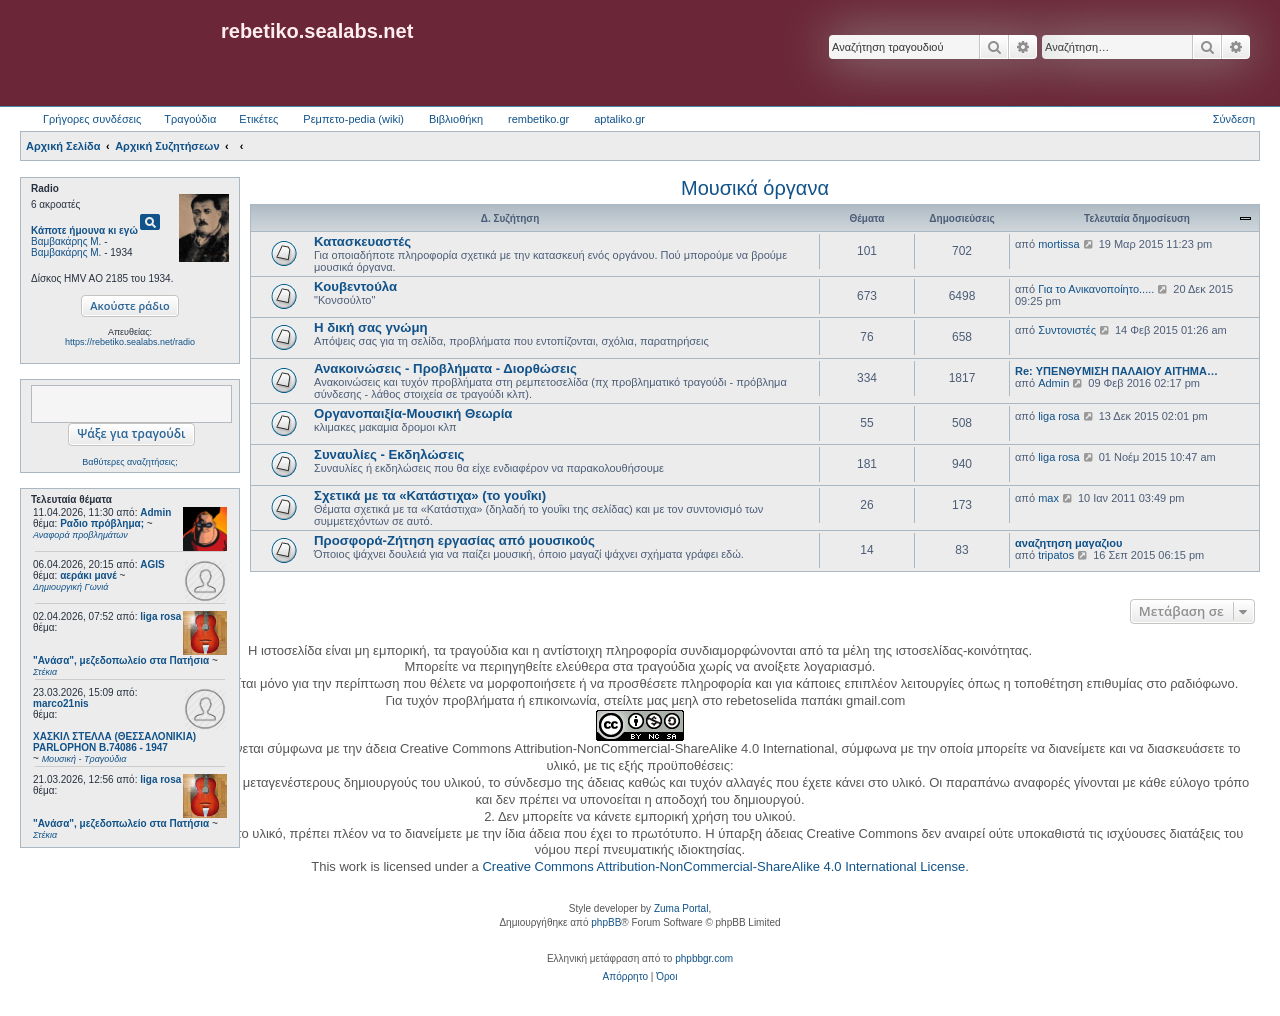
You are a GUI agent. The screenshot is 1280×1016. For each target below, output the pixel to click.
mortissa (1059, 244)
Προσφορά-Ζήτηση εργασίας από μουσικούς (454, 540)
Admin (155, 512)
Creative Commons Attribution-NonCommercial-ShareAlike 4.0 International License (723, 866)
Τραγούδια (190, 119)
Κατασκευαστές (362, 241)
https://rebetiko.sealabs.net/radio (130, 342)
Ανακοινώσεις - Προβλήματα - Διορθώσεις (445, 368)
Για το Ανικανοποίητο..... (1096, 289)
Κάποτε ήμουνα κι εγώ (84, 230)
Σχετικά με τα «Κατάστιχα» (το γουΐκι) (430, 495)
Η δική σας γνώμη (371, 327)
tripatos (1056, 555)
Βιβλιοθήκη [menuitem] (456, 119)
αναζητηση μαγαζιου (1068, 543)
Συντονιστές (1067, 330)
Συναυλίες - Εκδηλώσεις (389, 454)
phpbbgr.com (704, 958)
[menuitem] (625, 977)
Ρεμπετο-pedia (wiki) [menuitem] (353, 119)
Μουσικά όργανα (755, 188)
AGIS (152, 564)
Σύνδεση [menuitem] (1234, 119)
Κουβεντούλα (355, 286)
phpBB (606, 922)
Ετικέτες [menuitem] (258, 119)
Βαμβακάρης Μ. (66, 241)
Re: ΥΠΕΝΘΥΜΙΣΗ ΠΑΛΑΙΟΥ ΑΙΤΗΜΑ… (1116, 371)
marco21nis (61, 703)
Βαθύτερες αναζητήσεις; (129, 462)
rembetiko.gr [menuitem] (538, 119)
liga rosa (160, 616)
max (1048, 498)
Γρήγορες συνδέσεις (92, 119)
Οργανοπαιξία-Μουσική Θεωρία (413, 413)
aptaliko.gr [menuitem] (619, 119)
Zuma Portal (681, 908)
